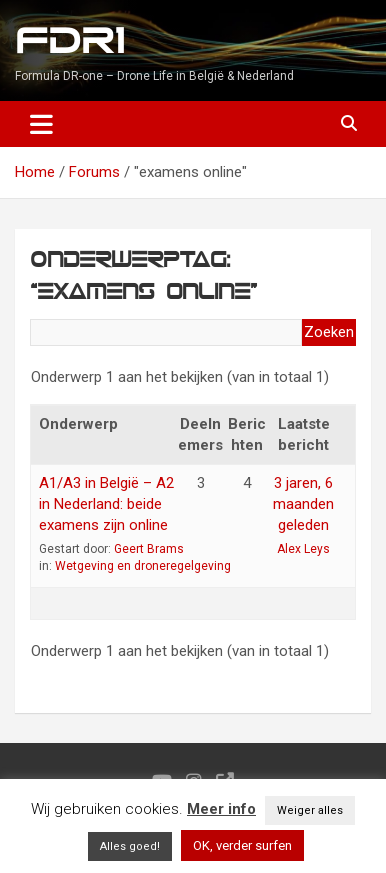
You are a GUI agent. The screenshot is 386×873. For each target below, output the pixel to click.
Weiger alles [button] (310, 810)
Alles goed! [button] (130, 846)
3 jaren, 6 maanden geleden (303, 504)
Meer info (221, 809)
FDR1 (69, 41)
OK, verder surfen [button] (242, 845)
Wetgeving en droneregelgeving (143, 566)
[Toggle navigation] (41, 124)
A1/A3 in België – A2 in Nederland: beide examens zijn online (106, 504)
